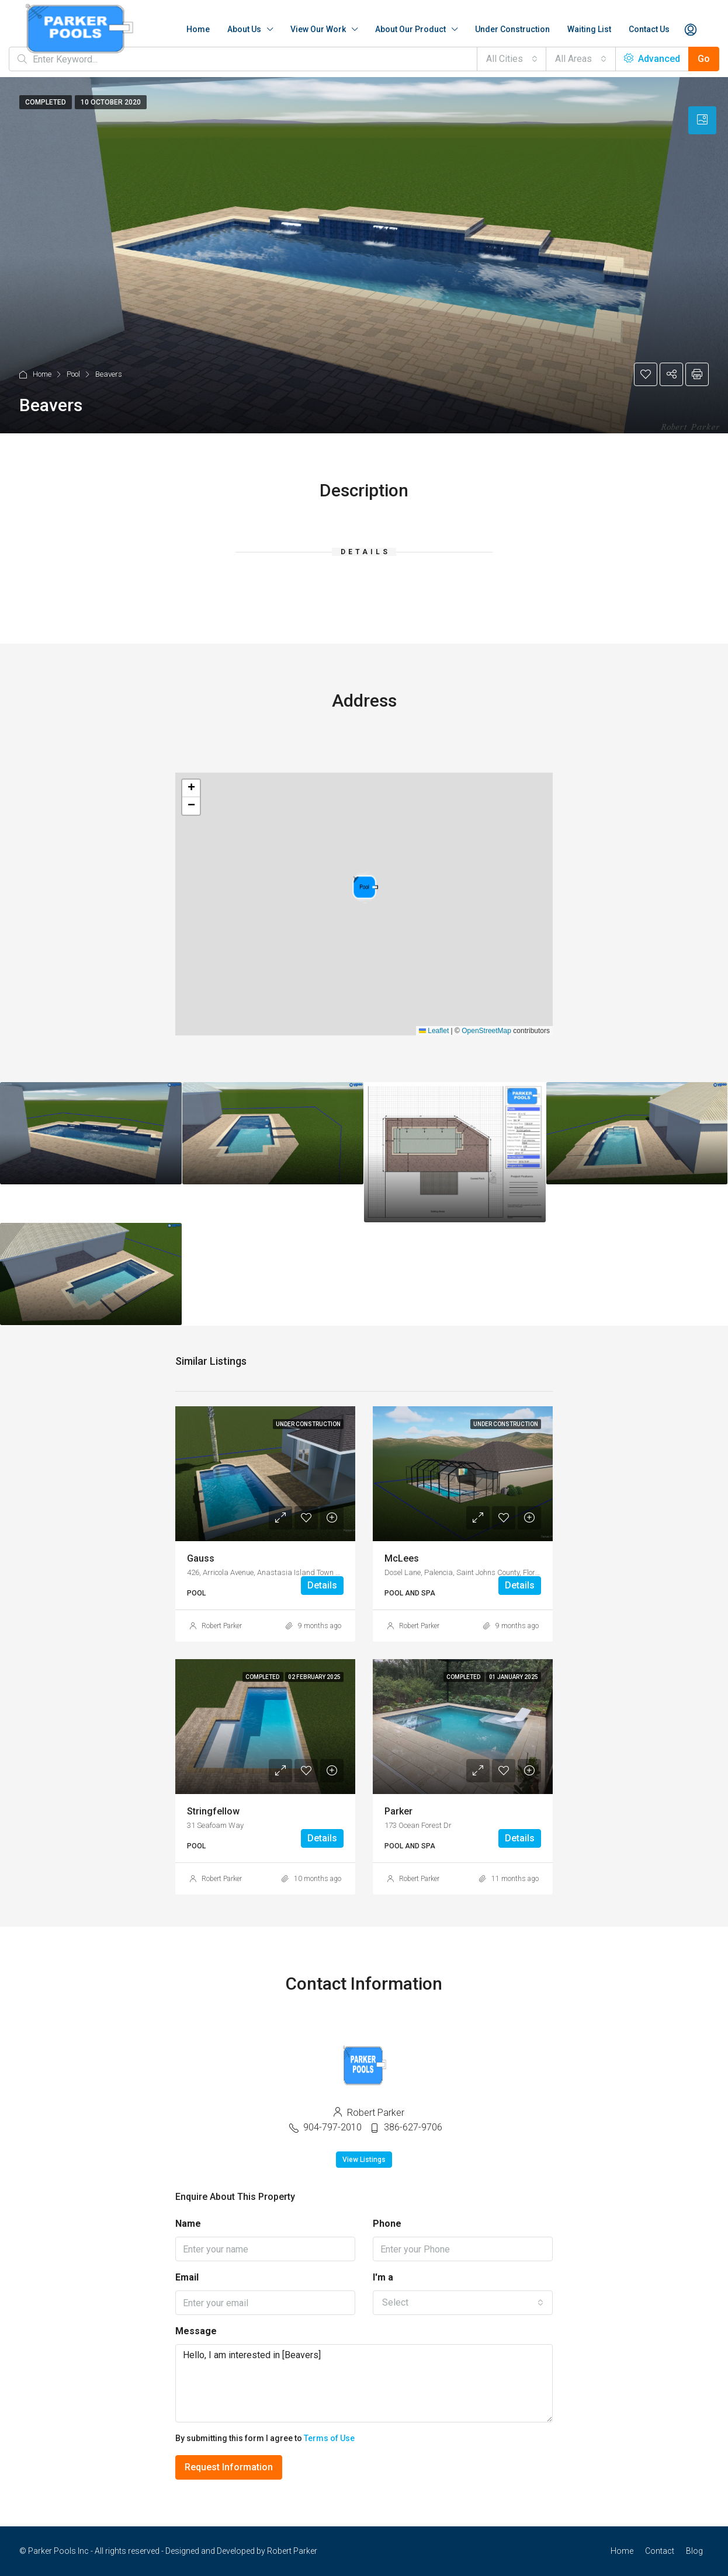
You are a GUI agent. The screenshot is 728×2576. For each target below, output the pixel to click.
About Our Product (410, 29)
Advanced (652, 58)
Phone (387, 2223)
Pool (73, 374)
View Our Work (318, 29)
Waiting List (589, 29)
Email (187, 2277)
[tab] (702, 120)
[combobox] (512, 59)
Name (188, 2223)
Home (198, 29)
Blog (694, 2551)
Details (322, 1585)
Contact (659, 2551)
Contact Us (649, 29)
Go (704, 58)
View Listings (364, 2160)
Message (196, 2331)
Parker (398, 1811)
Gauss (200, 1558)
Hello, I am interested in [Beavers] (364, 2383)
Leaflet (434, 1031)
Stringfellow (213, 1811)
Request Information (229, 2467)
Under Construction (512, 29)
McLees (401, 1558)
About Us (244, 29)
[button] (365, 887)
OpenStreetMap (486, 1031)
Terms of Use (329, 2438)
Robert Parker (222, 1626)
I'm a (383, 2277)
